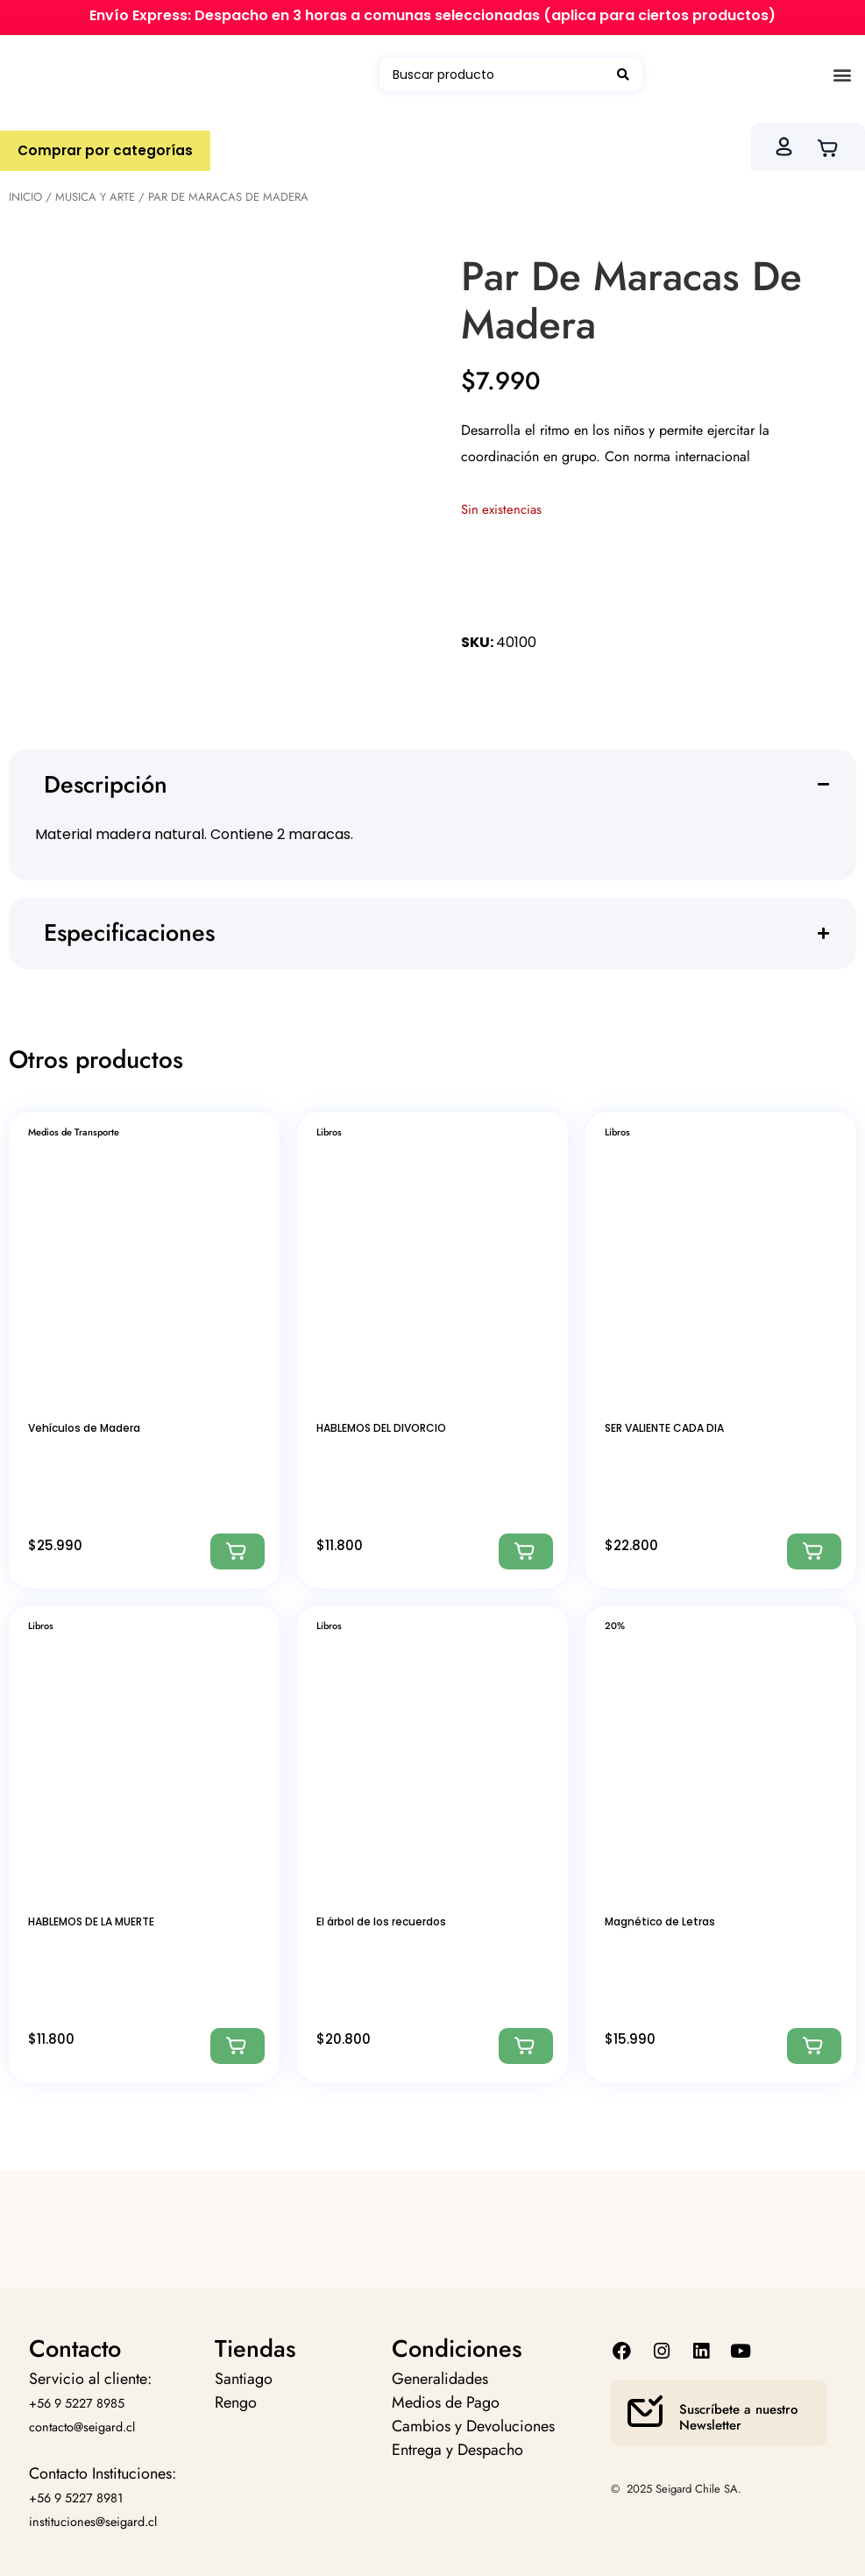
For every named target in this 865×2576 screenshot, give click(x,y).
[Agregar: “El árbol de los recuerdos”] (526, 2046)
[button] (841, 74)
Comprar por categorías (108, 150)
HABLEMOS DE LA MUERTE (91, 1921)
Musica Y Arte (95, 197)
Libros (329, 1132)
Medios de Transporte (73, 1132)
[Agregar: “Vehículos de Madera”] (237, 1551)
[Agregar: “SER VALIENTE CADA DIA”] (814, 1551)
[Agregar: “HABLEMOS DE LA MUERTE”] (237, 2046)
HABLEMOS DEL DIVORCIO (381, 1427)
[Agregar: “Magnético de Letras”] (814, 2046)
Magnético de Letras (660, 1921)
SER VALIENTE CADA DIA (664, 1427)
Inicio (25, 197)
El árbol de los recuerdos (381, 1921)
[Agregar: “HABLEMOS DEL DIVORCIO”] (526, 1551)
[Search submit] (623, 74)
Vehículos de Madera (84, 1427)
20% (615, 1626)
